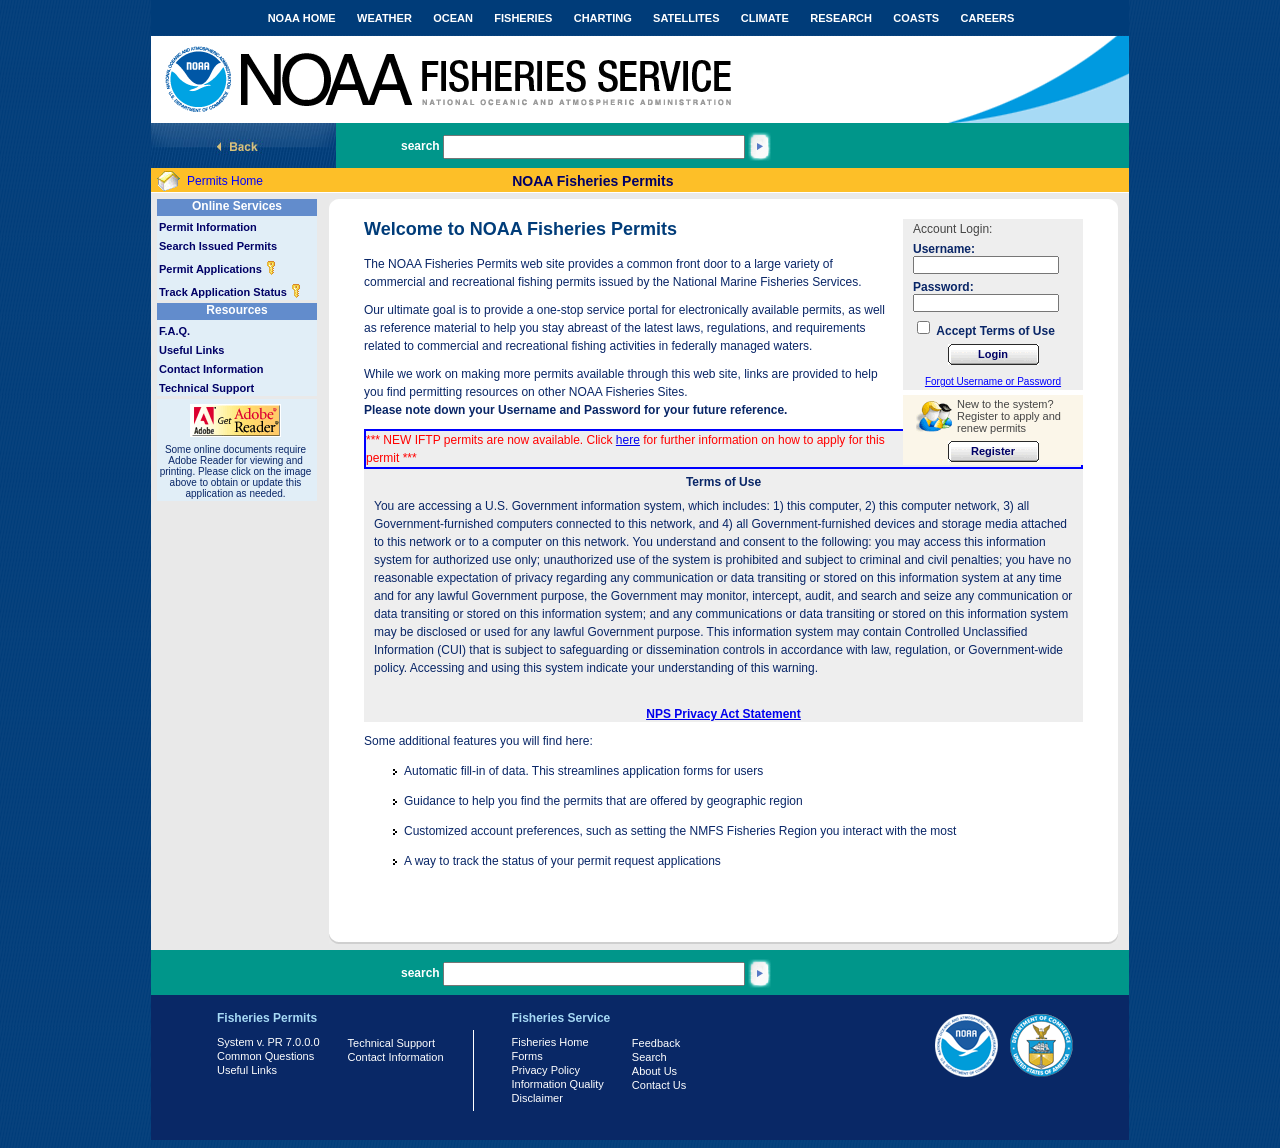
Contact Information (211, 369)
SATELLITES (686, 18)
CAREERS (988, 18)
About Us (654, 1071)
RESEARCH (841, 18)
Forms (527, 1056)
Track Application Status (230, 292)
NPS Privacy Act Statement (723, 714)
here (628, 440)
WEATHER (384, 18)
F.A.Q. (174, 331)
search (420, 146)
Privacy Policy (546, 1070)
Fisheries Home (550, 1042)
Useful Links (191, 350)
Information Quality (558, 1084)
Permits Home (225, 181)
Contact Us (659, 1085)
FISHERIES (523, 18)
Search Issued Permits (218, 246)
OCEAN (453, 18)
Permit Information (208, 227)
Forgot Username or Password (993, 381)
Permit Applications (218, 269)
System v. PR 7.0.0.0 (268, 1042)
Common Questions (265, 1056)
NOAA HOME (302, 18)
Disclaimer (537, 1098)
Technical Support (206, 388)
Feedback (656, 1043)
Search (649, 1057)
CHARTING (603, 18)
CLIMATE (765, 18)
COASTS (916, 18)
